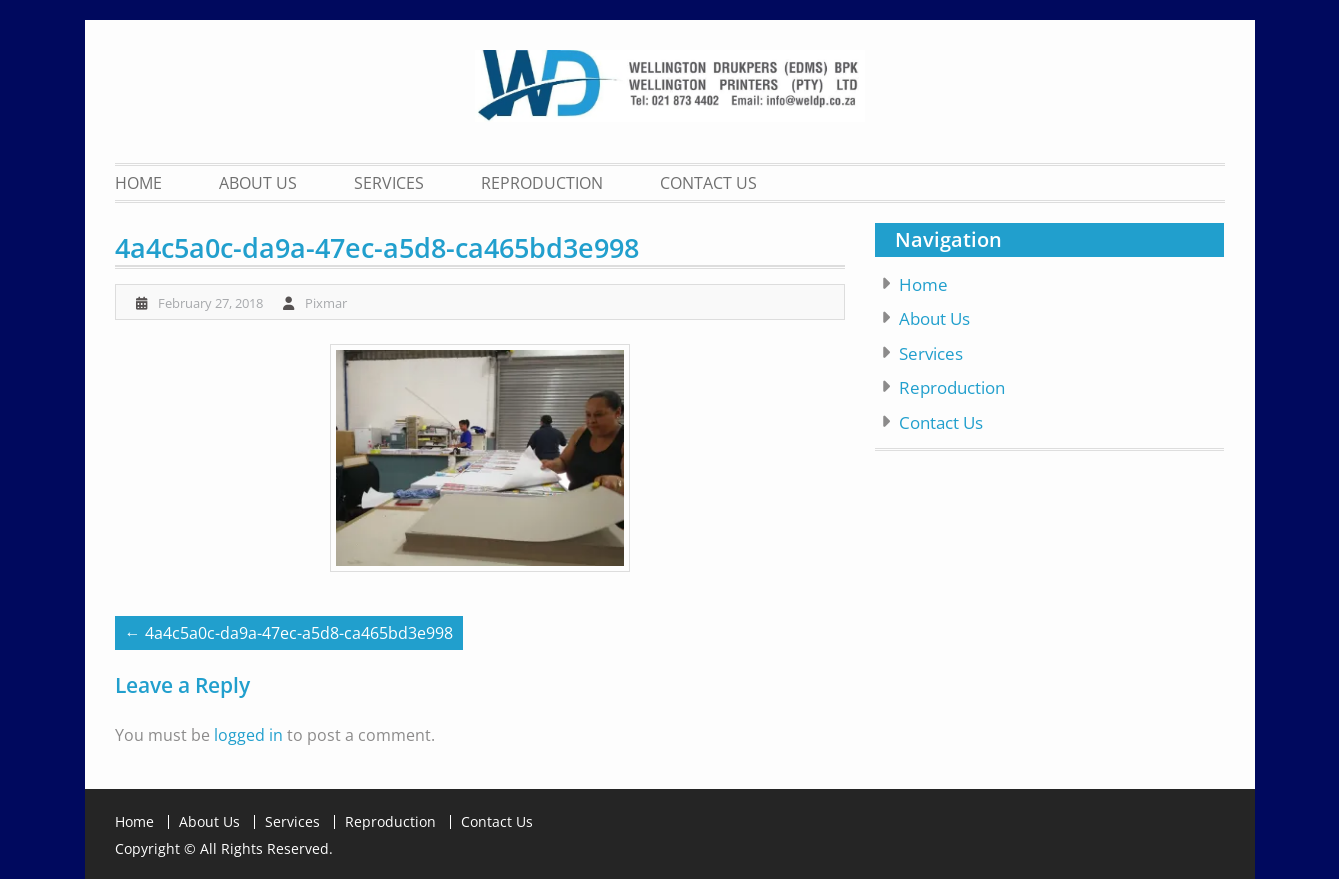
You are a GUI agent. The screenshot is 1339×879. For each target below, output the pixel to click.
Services (389, 183)
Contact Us (708, 183)
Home (138, 183)
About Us (258, 183)
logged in (248, 735)
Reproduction (542, 183)
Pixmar (326, 303)
